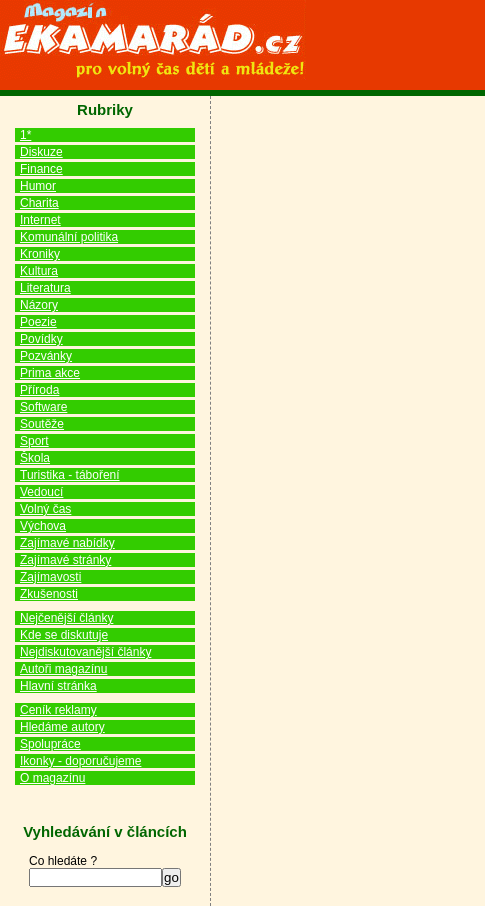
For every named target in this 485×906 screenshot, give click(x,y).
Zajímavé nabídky (67, 543)
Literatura (45, 288)
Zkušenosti (49, 594)
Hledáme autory (62, 727)
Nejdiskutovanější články (85, 652)
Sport (34, 441)
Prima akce (50, 373)
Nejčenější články (66, 618)
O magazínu (52, 778)
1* (25, 135)
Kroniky (40, 254)
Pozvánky (46, 356)
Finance (41, 169)
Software (43, 407)
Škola (35, 458)
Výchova (43, 526)
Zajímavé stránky (65, 560)
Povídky (41, 339)
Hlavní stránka (58, 686)
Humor (38, 186)
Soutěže (42, 424)
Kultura (39, 271)
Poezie (38, 322)
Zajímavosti (50, 577)
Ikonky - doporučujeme (80, 761)
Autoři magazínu (63, 669)
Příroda (39, 390)
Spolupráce (50, 744)
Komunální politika (69, 237)
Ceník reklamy (58, 710)
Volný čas (45, 509)
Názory (39, 305)
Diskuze (41, 152)
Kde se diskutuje (64, 635)
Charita (39, 203)
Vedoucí (41, 492)
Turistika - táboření (70, 475)
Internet (40, 220)
